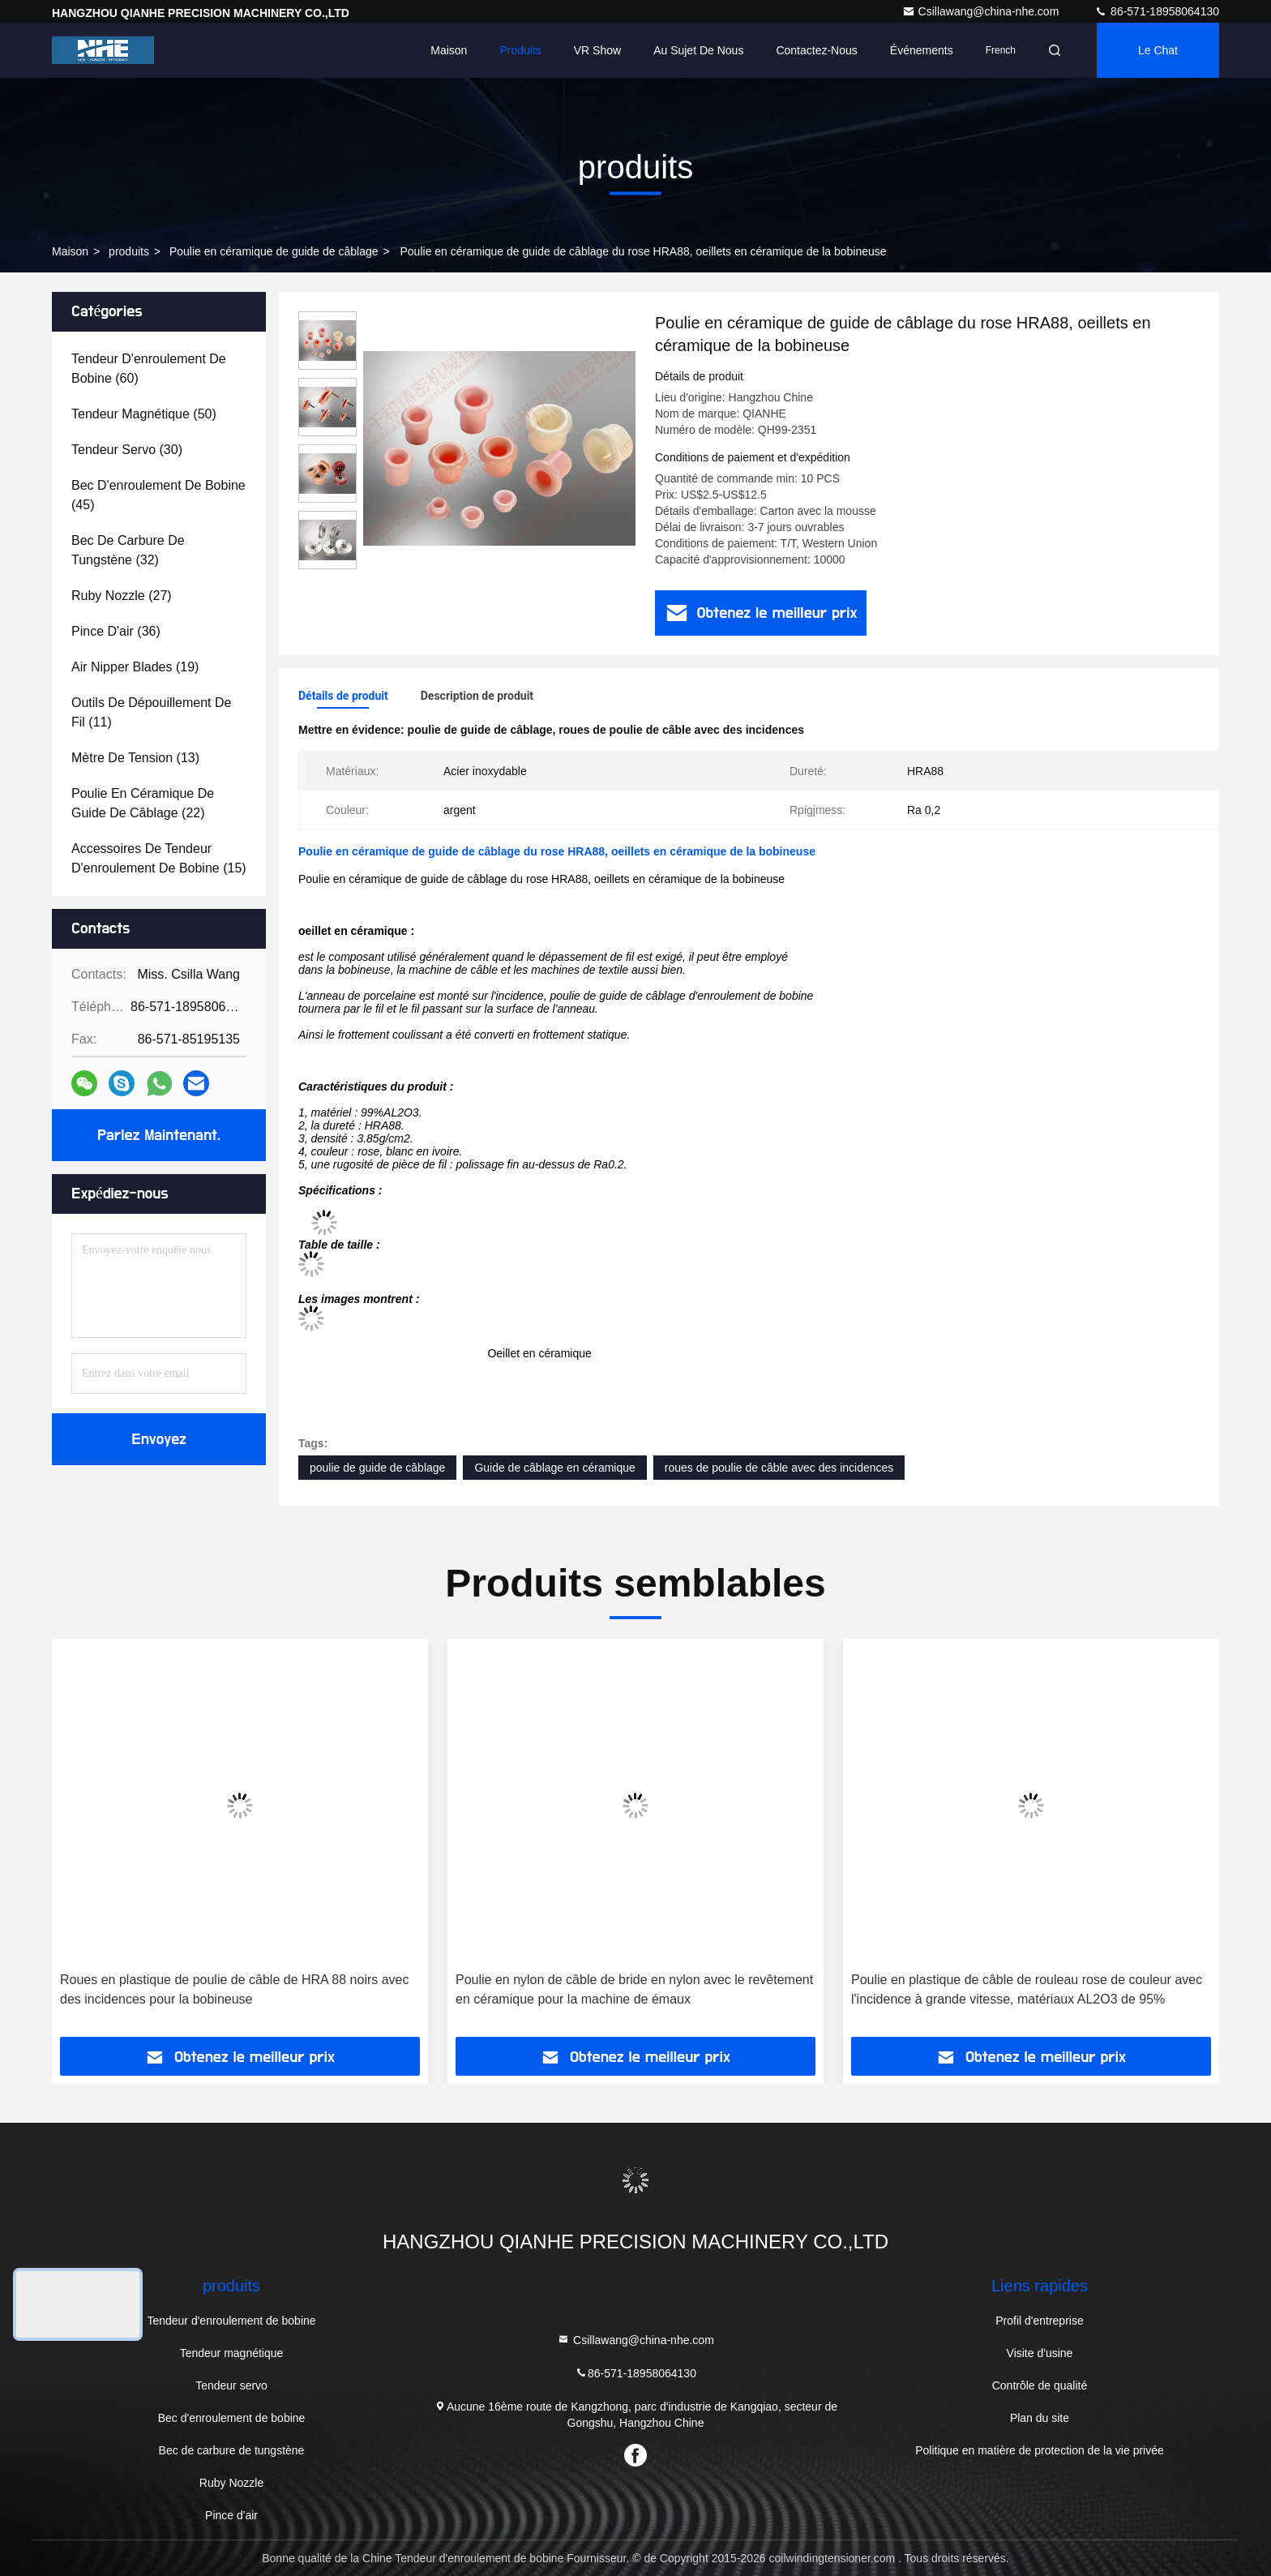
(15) (158, 858)
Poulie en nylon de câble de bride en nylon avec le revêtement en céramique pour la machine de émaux (634, 1989)
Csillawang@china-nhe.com (982, 11)
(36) (115, 631)
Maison (448, 50)
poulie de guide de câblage (377, 1467)
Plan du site (1039, 2417)
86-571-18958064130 (1156, 11)
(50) (143, 414)
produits (129, 251)
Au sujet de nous (698, 50)
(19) (135, 667)
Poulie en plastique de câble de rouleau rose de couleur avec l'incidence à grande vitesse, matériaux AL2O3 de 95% (1026, 1989)
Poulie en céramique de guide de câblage (274, 251)
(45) (158, 495)
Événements (921, 50)
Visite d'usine (1040, 2353)
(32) (128, 550)
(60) (148, 368)
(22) (142, 803)
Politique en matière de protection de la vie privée (1039, 2450)
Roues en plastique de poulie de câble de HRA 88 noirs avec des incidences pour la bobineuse (234, 1989)
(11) (151, 712)
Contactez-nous (816, 50)
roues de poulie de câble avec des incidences (779, 1467)
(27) (121, 595)
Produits (520, 50)
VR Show (597, 50)
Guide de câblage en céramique (554, 1467)
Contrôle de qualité (1040, 2385)
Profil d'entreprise (1039, 2320)
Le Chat (1158, 50)
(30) (126, 449)
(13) (135, 758)
